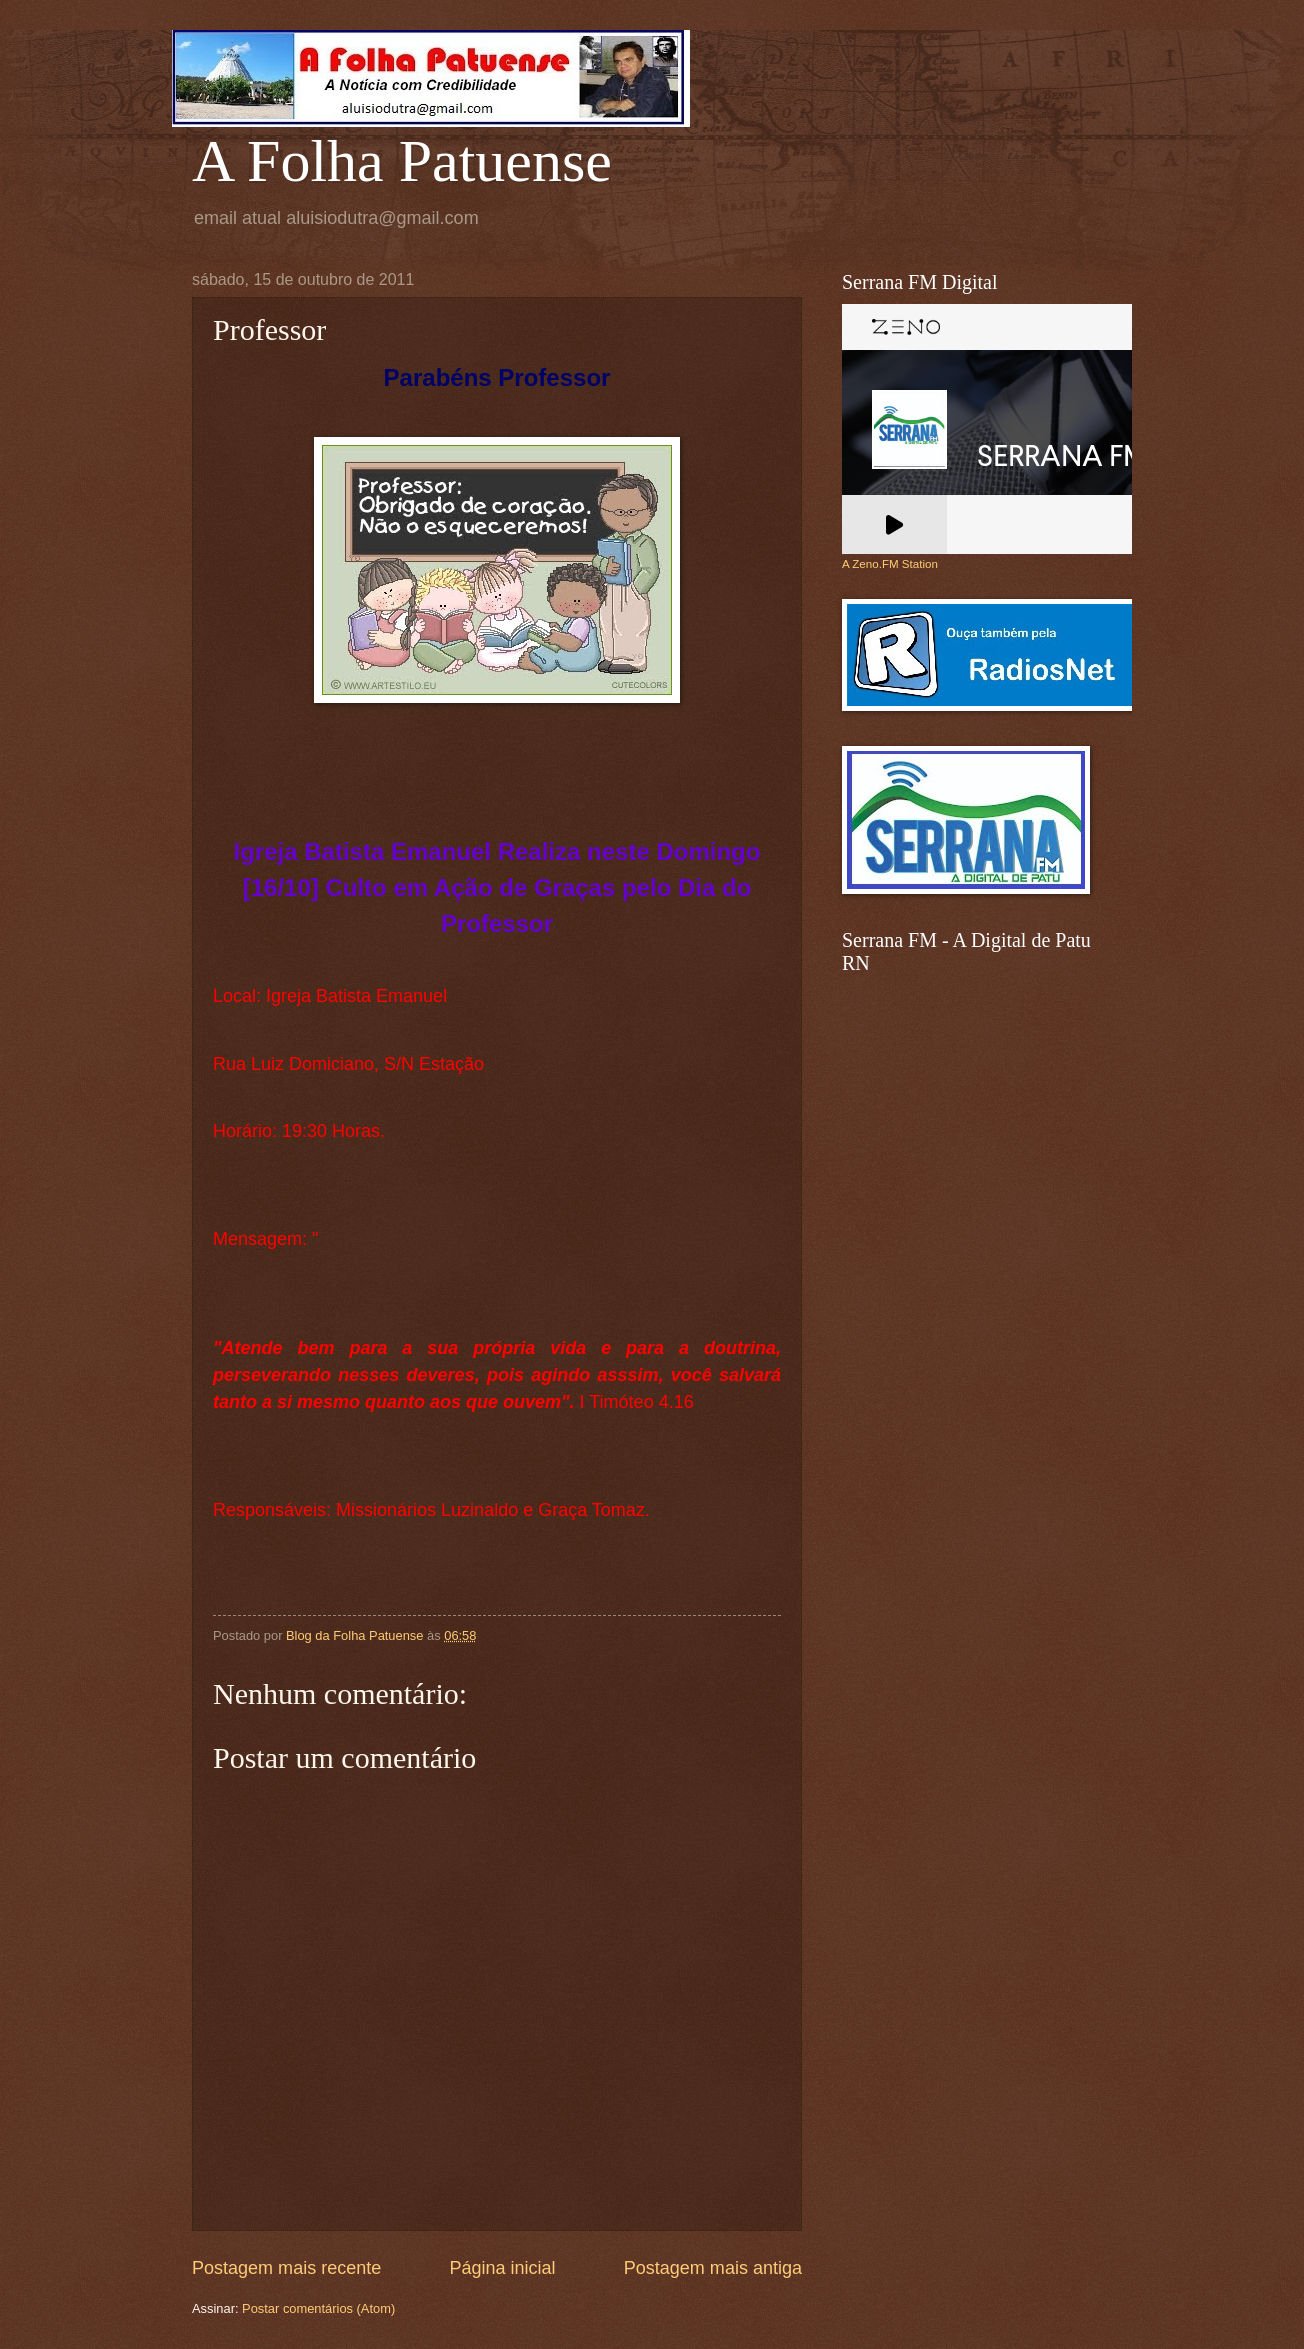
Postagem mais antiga (713, 2268)
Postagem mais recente (286, 2268)
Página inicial (502, 2268)
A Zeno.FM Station (890, 564)
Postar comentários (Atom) (318, 2308)
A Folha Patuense (402, 161)
